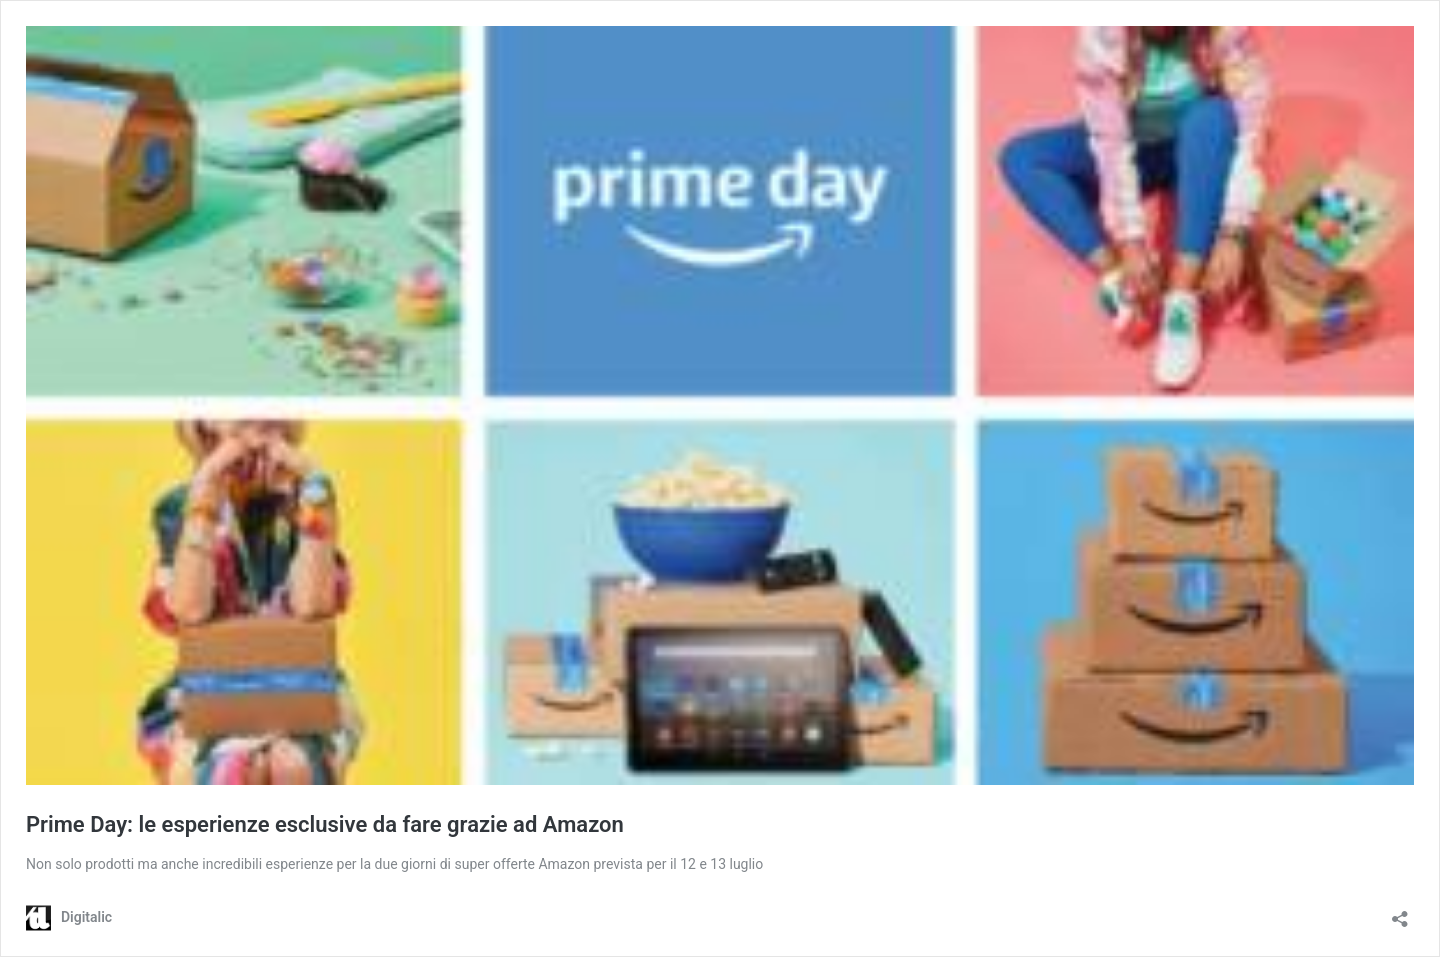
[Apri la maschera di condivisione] (1400, 912)
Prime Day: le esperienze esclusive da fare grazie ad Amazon (325, 824)
